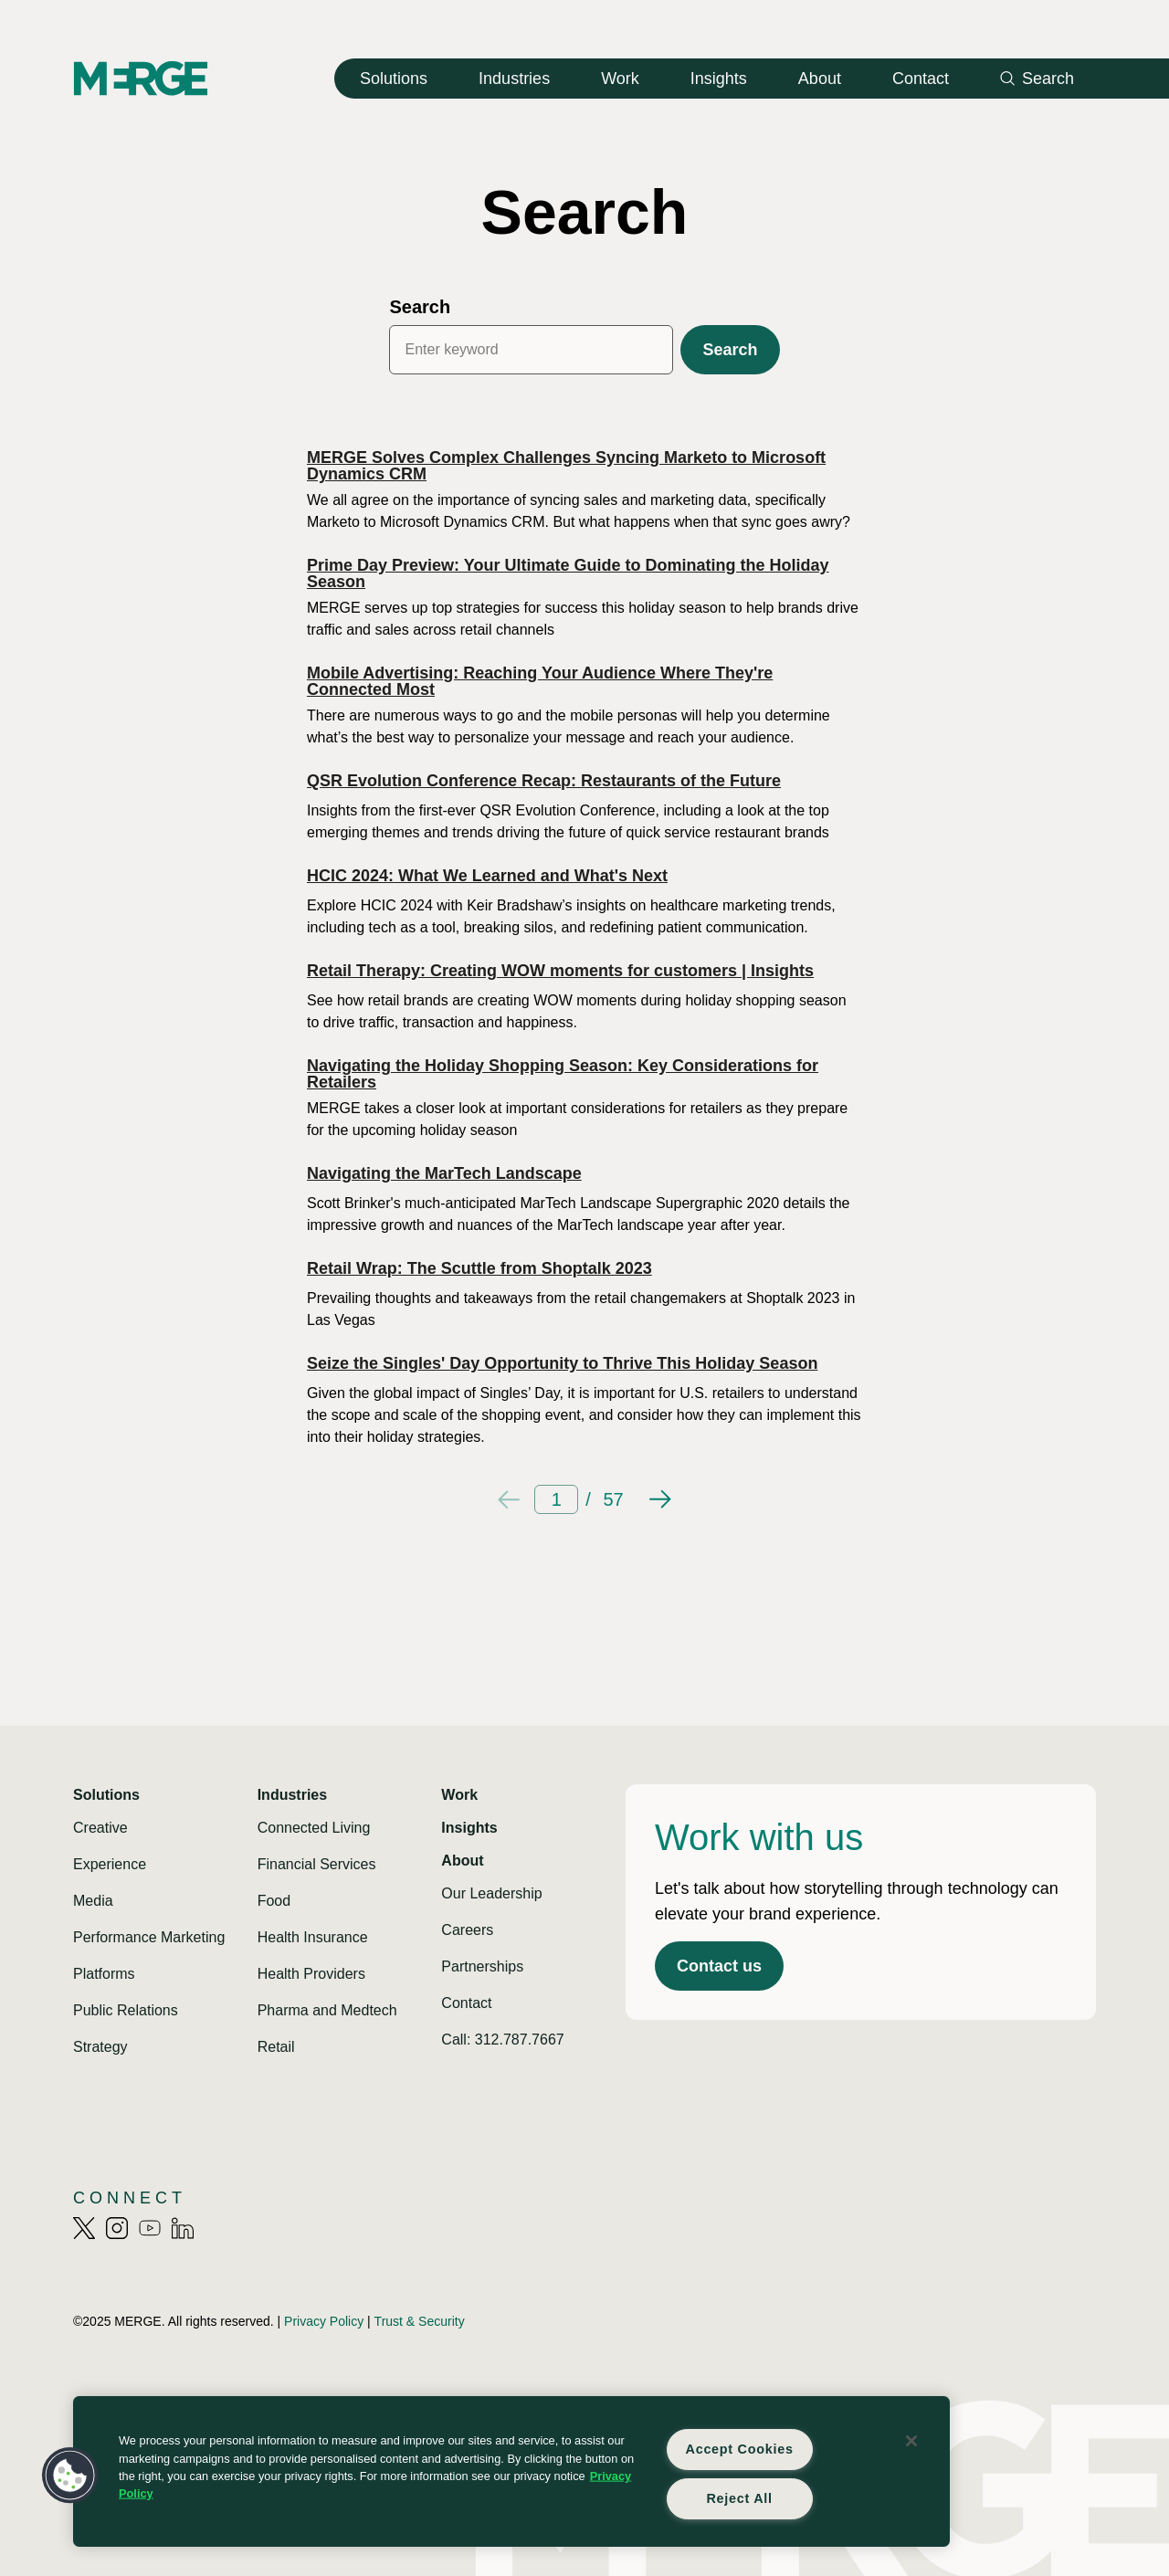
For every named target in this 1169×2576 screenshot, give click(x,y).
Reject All (739, 2498)
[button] (70, 2475)
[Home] (140, 78)
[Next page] (660, 1499)
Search (419, 307)
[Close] (911, 2441)
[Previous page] (509, 1499)
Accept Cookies (740, 2449)
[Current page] (556, 1499)
